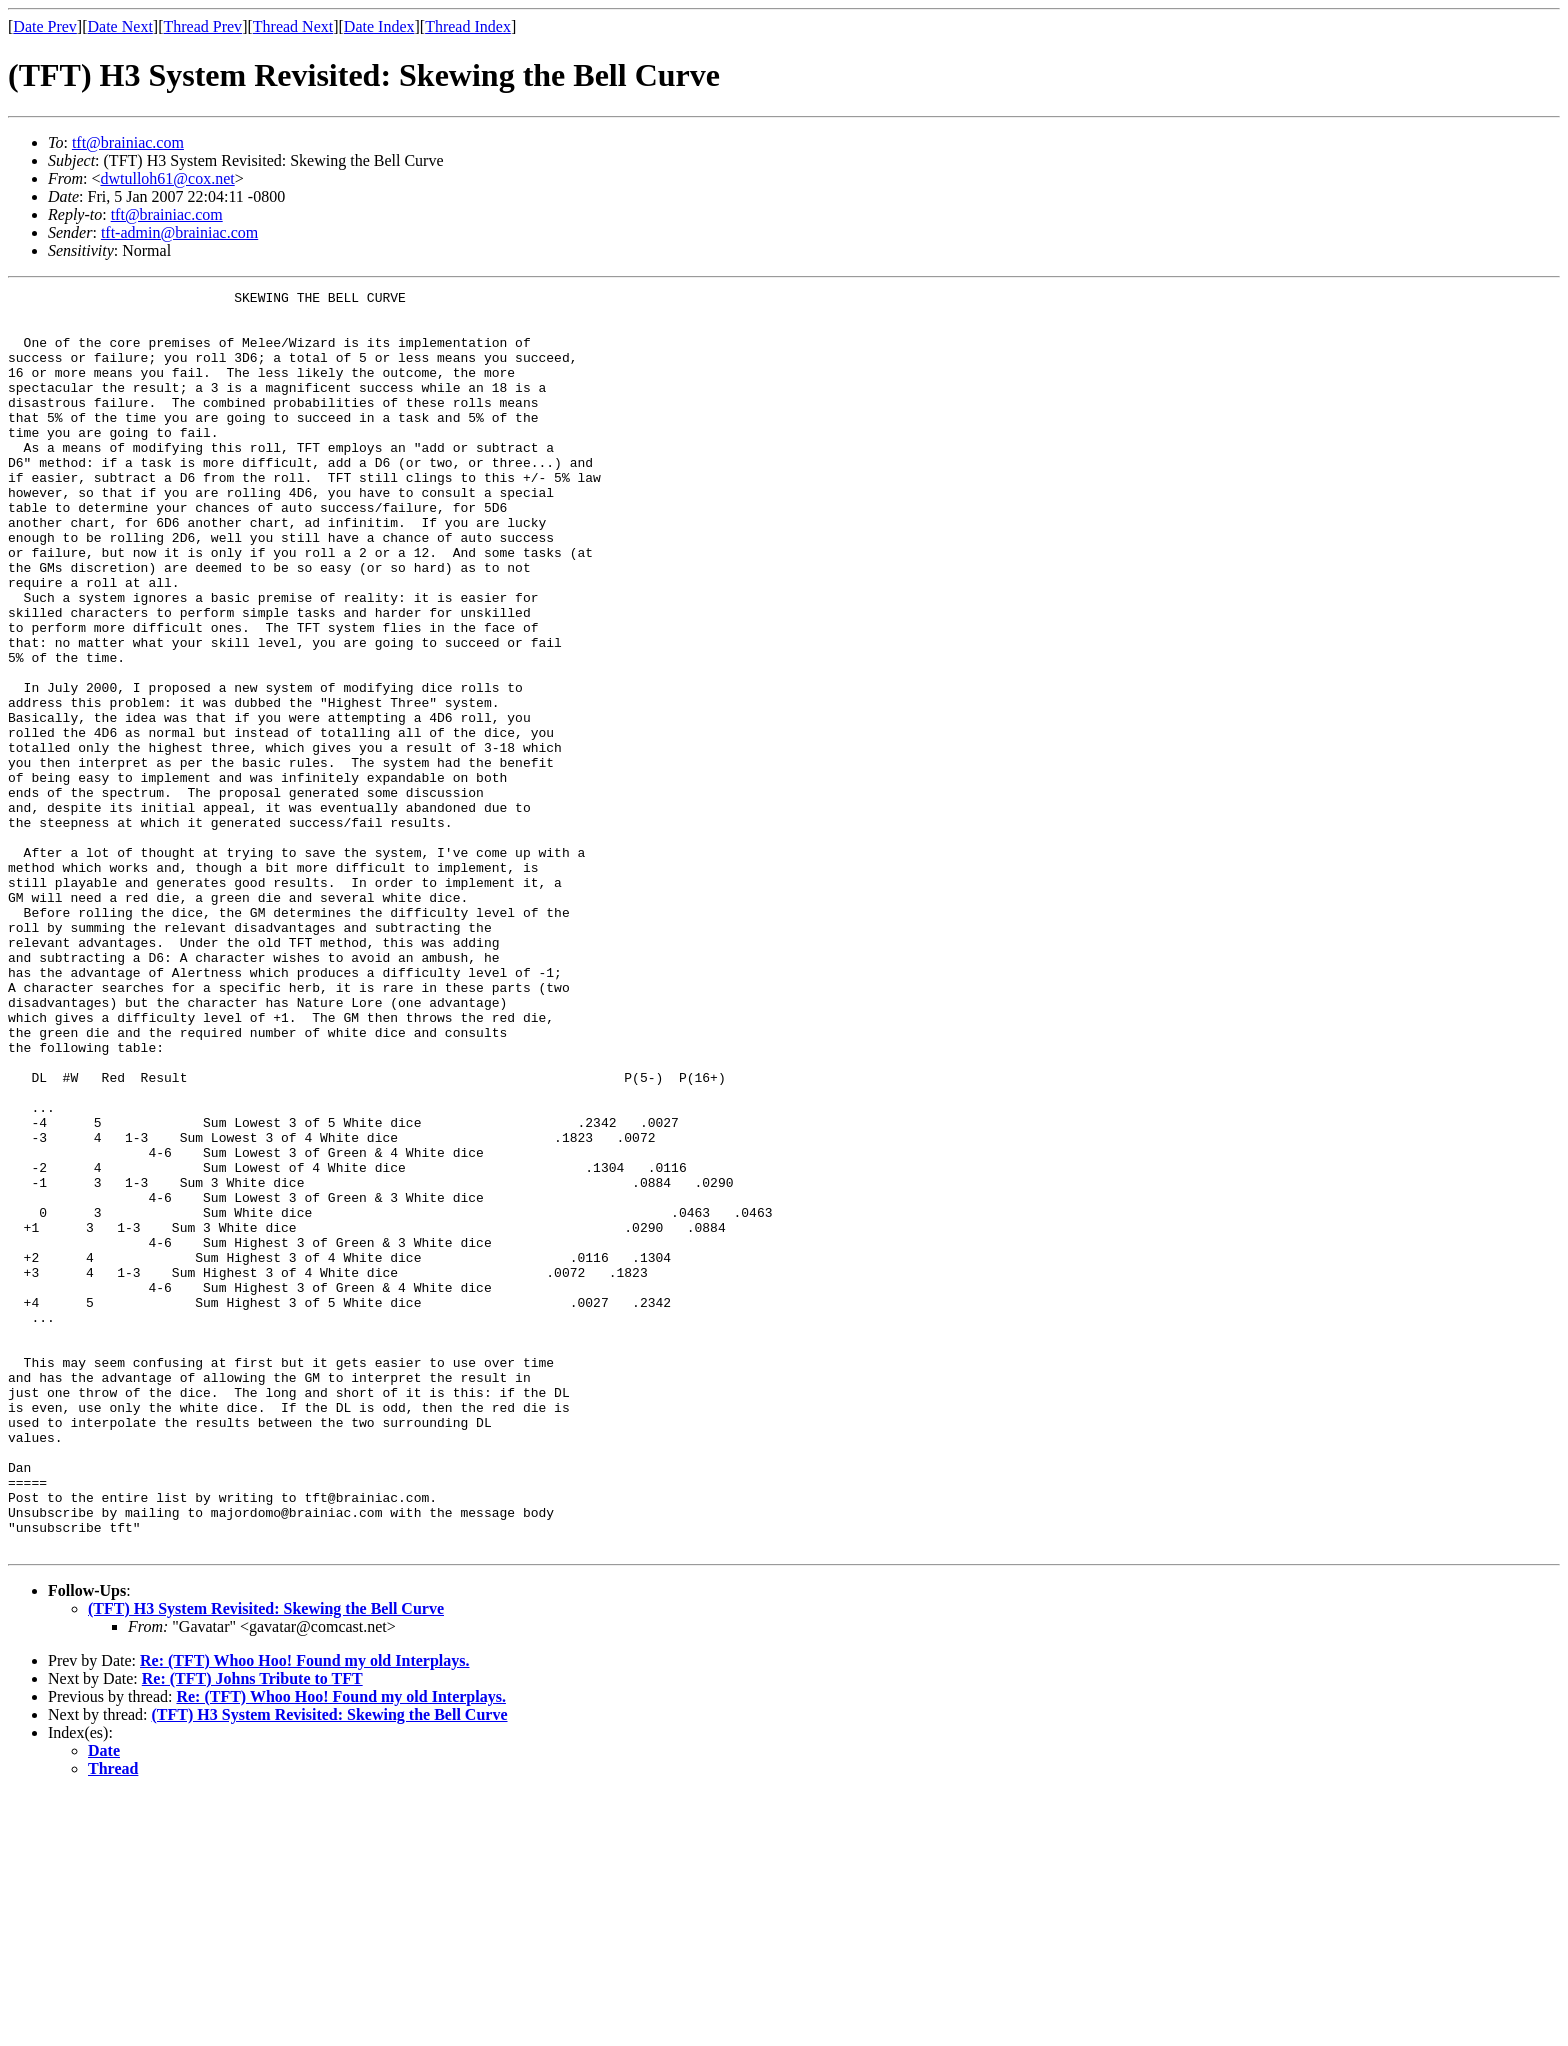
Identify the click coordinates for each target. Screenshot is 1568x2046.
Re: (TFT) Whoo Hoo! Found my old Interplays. (305, 1912)
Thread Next (293, 26)
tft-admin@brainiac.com (179, 232)
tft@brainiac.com (128, 142)
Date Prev (45, 26)
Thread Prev (202, 26)
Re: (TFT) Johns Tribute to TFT (252, 1930)
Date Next (120, 26)
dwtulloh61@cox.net (167, 178)
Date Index (379, 26)
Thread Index (468, 26)
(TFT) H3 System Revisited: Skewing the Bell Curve (266, 1860)
